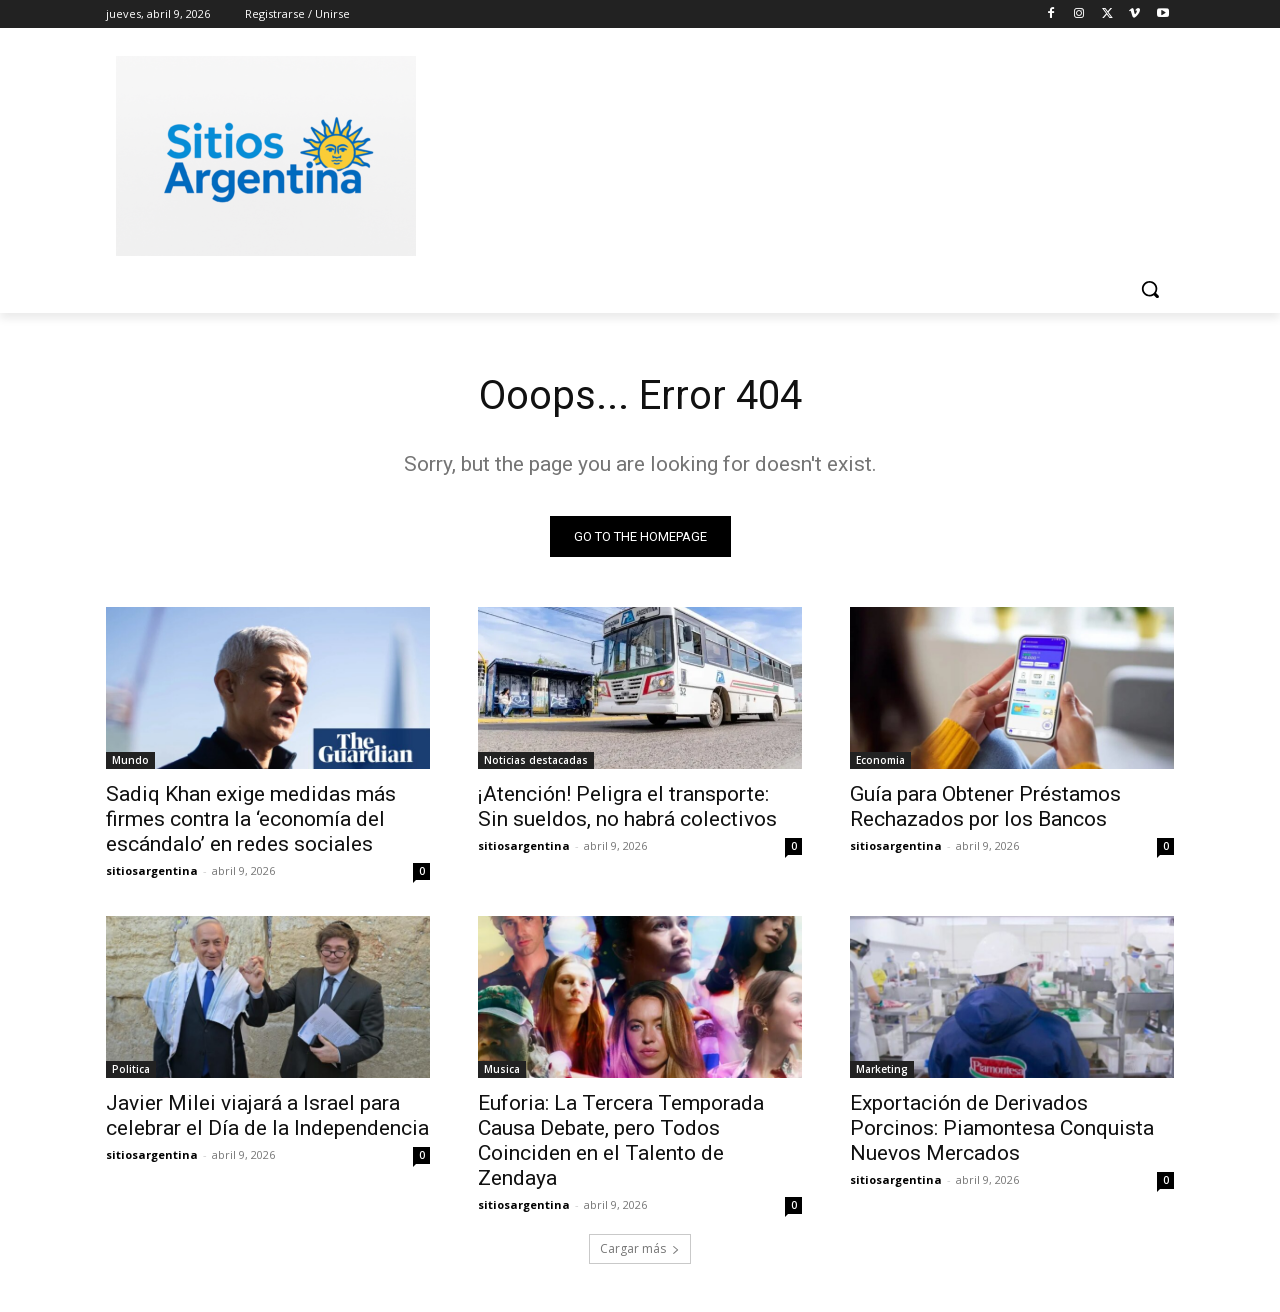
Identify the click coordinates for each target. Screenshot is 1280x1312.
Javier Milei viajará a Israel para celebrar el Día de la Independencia (267, 1115)
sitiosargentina (152, 870)
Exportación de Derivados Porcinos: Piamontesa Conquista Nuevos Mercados (1002, 1128)
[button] (1150, 289)
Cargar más (640, 1248)
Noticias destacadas (536, 760)
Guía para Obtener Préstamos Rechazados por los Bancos (985, 806)
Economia (880, 760)
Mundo (130, 760)
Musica (502, 1069)
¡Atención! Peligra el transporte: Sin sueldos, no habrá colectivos (627, 806)
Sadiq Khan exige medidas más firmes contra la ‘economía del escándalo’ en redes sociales (251, 819)
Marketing (882, 1069)
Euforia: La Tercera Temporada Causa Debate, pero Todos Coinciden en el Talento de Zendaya (621, 1140)
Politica (131, 1069)
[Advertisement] (790, 153)
